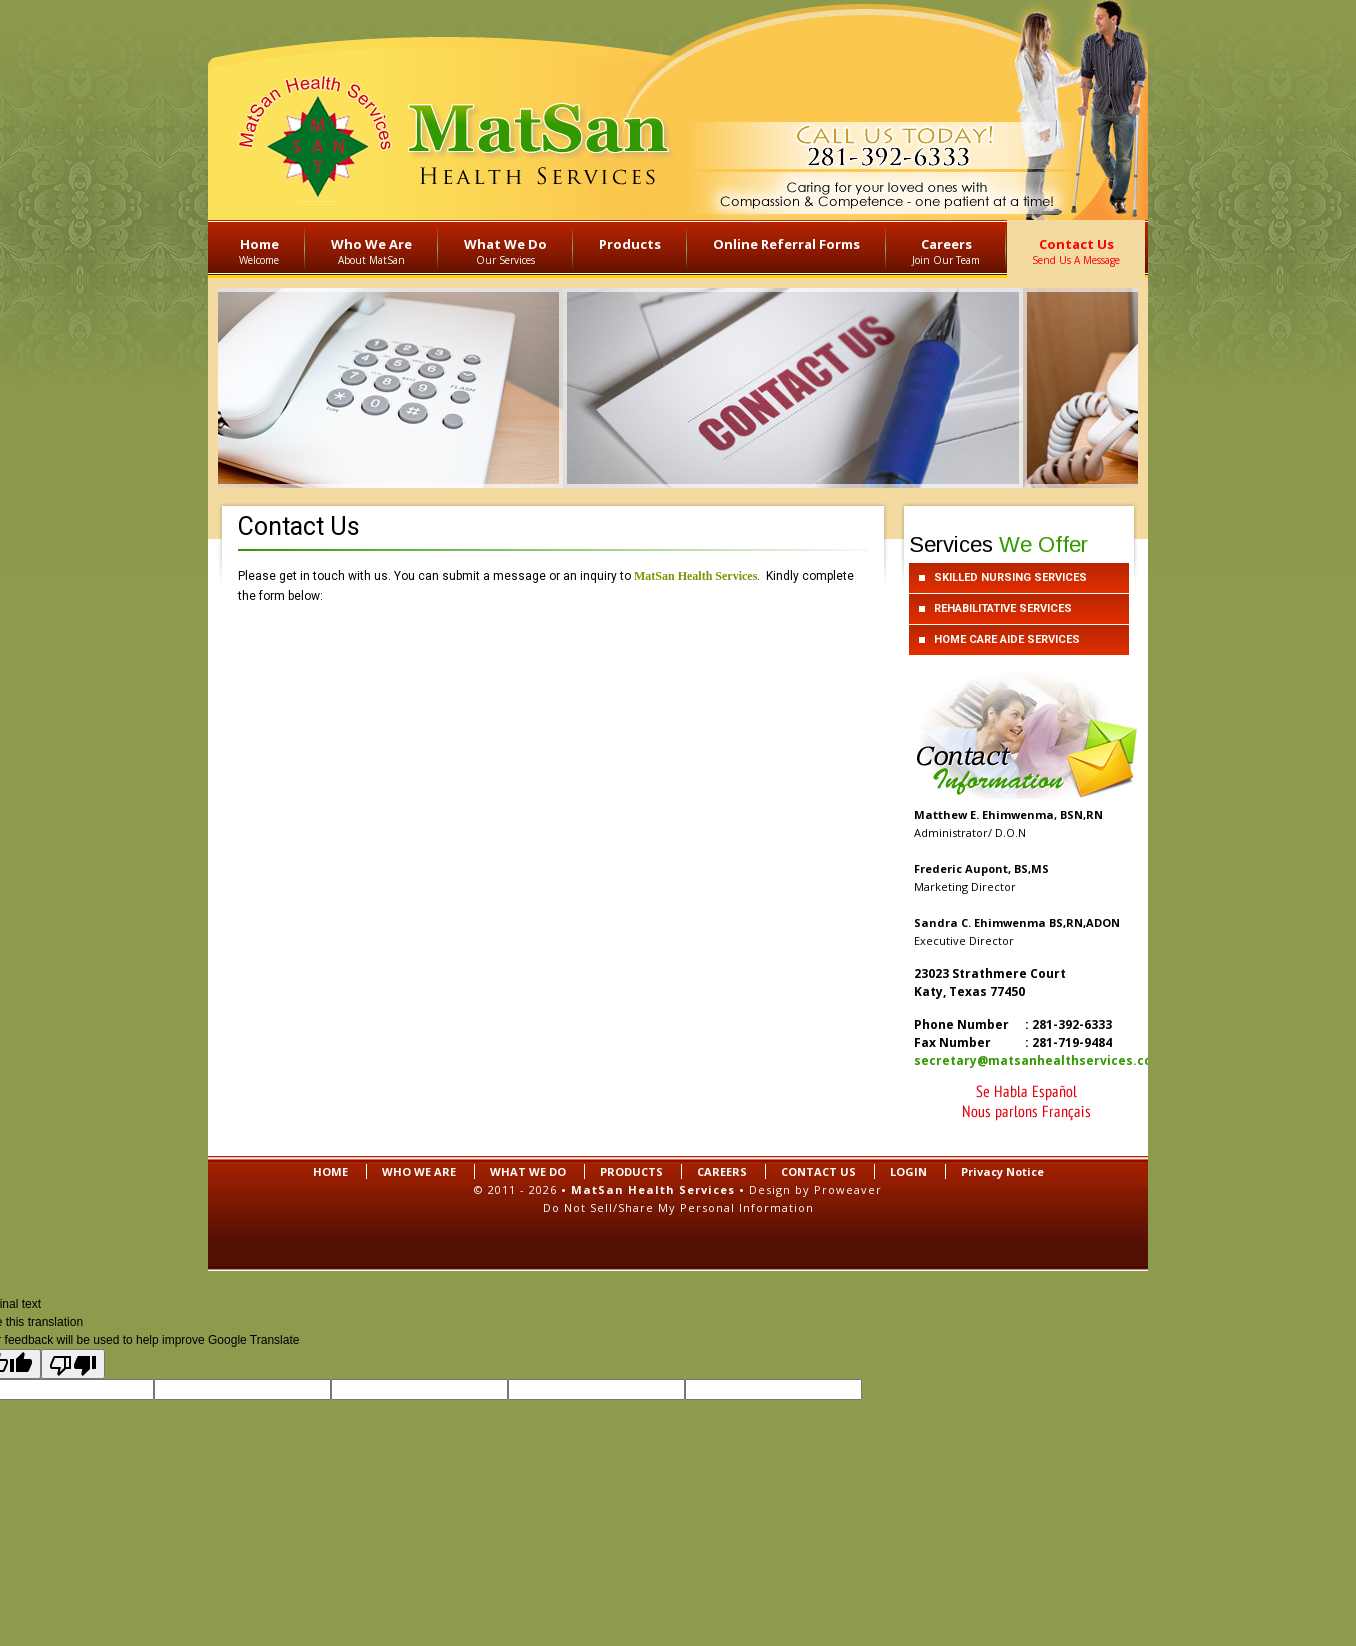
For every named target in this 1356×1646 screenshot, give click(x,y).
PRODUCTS (631, 1171)
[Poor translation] (73, 1364)
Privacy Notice (1002, 1171)
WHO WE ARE (419, 1171)
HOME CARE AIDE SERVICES (1007, 639)
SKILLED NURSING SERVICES (1010, 577)
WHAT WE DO (528, 1171)
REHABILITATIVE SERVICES (1003, 608)
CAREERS (722, 1171)
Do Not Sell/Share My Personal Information (678, 1207)
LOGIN (908, 1171)
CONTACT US (818, 1171)
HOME (330, 1171)
